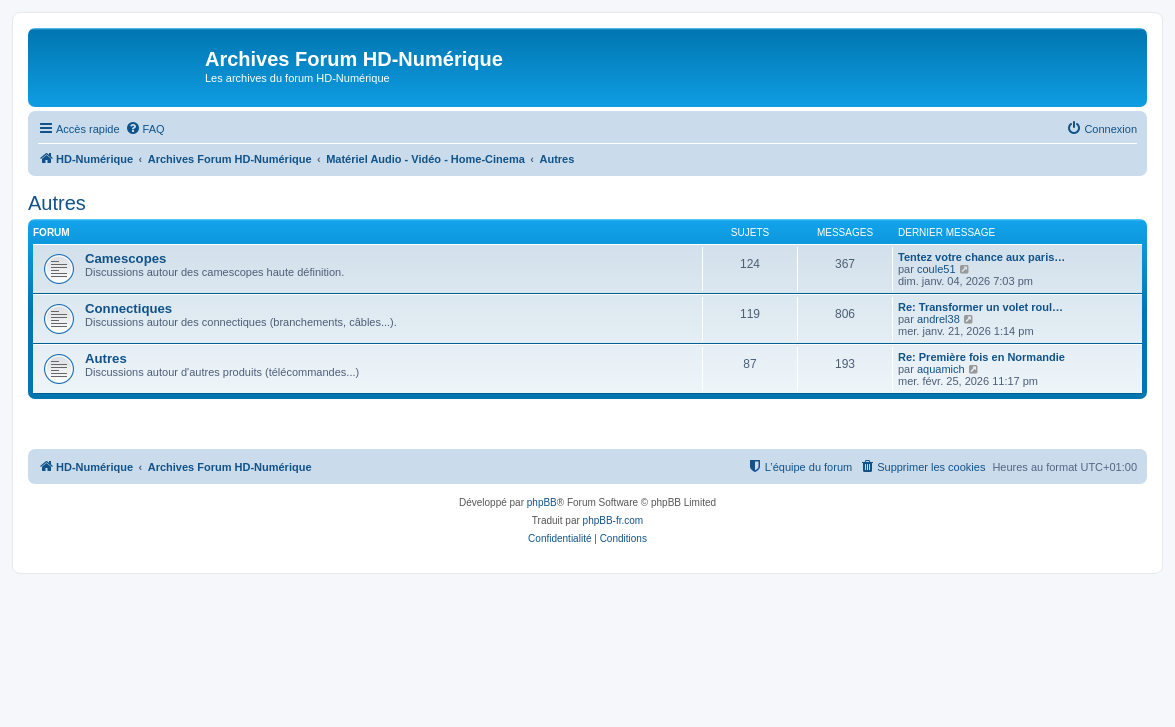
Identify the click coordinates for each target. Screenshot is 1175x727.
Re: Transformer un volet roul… (980, 307)
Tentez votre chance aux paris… (981, 257)
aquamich (941, 369)
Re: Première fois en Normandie (981, 357)
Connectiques (128, 308)
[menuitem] (145, 129)
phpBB (542, 502)
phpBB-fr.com (613, 520)
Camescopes (125, 258)
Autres (57, 203)
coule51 (936, 269)
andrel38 (938, 319)
